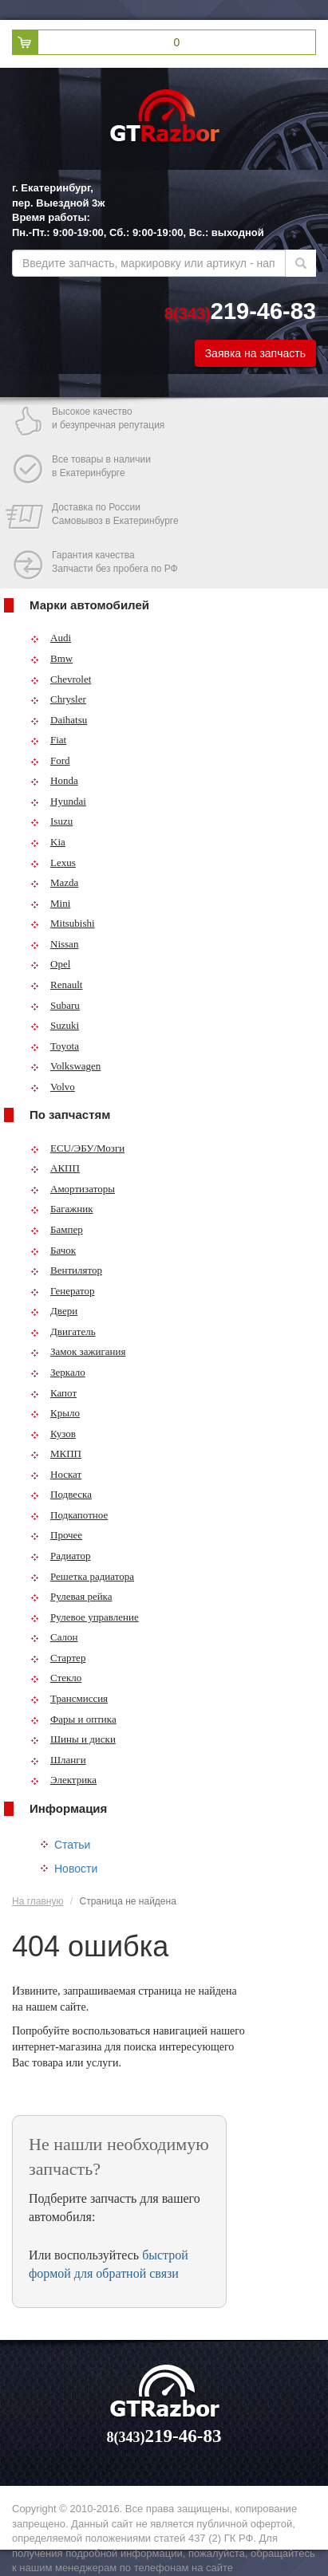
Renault (56, 985)
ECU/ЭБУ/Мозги (77, 1148)
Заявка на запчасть (255, 353)
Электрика (63, 1780)
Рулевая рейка (71, 1596)
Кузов (53, 1434)
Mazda (54, 882)
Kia (47, 842)
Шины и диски (73, 1739)
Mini (50, 903)
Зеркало (57, 1372)
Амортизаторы (72, 1189)
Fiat (48, 740)
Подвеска (61, 1494)
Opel (50, 964)
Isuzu (51, 821)
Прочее (56, 1535)
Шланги (58, 1760)
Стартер (57, 1658)
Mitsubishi (62, 923)
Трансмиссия (69, 1698)
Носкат (55, 1474)
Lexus (53, 863)
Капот (53, 1393)
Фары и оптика (73, 1719)
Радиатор (60, 1556)
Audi (50, 638)
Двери (53, 1311)
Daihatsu (58, 720)
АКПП (55, 1168)
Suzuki (54, 1025)
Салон (54, 1637)
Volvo (52, 1087)
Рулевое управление (84, 1617)
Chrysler (58, 699)
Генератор (62, 1291)
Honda (54, 780)
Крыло (55, 1413)
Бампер (56, 1229)
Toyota (54, 1046)
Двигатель (63, 1331)
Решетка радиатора (82, 1576)
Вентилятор (66, 1270)
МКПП (55, 1453)
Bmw (51, 658)
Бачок (53, 1250)
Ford (50, 760)
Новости (75, 1868)
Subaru (55, 1005)
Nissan (54, 944)
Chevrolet (60, 679)
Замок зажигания (77, 1351)
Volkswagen (65, 1066)
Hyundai (58, 801)
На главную (37, 1901)
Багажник (61, 1209)
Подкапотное (69, 1515)
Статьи (72, 1844)
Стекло (55, 1678)
